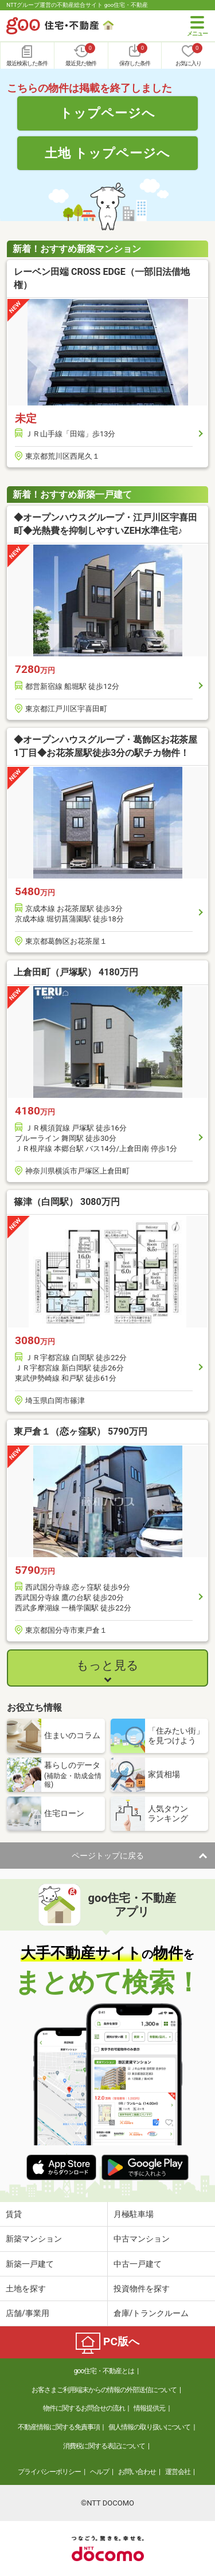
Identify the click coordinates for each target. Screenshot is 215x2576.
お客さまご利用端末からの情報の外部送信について (104, 2390)
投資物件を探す (142, 2288)
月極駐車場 (134, 2214)
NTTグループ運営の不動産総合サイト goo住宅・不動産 (77, 5)
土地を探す (26, 2288)
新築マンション (34, 2238)
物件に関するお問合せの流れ (84, 2408)
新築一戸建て (30, 2263)
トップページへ (107, 112)
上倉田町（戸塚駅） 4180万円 (76, 972)
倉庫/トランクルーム (151, 2313)
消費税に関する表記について (104, 2446)
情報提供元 (149, 2408)
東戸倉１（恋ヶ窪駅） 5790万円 (80, 1431)
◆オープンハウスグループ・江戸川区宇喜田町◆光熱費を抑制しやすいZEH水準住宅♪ (105, 523)
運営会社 (177, 2472)
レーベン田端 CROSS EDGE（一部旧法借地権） (102, 278)
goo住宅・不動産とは (104, 2371)
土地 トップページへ (108, 152)
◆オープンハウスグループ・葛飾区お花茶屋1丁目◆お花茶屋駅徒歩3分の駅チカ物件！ (105, 746)
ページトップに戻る (108, 1855)
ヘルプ (99, 2472)
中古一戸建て (138, 2263)
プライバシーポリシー (49, 2472)
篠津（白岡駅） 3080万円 (67, 1201)
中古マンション (142, 2238)
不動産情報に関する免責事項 (59, 2427)
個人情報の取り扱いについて (149, 2427)
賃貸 (14, 2214)
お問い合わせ (137, 2472)
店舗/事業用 (27, 2313)
